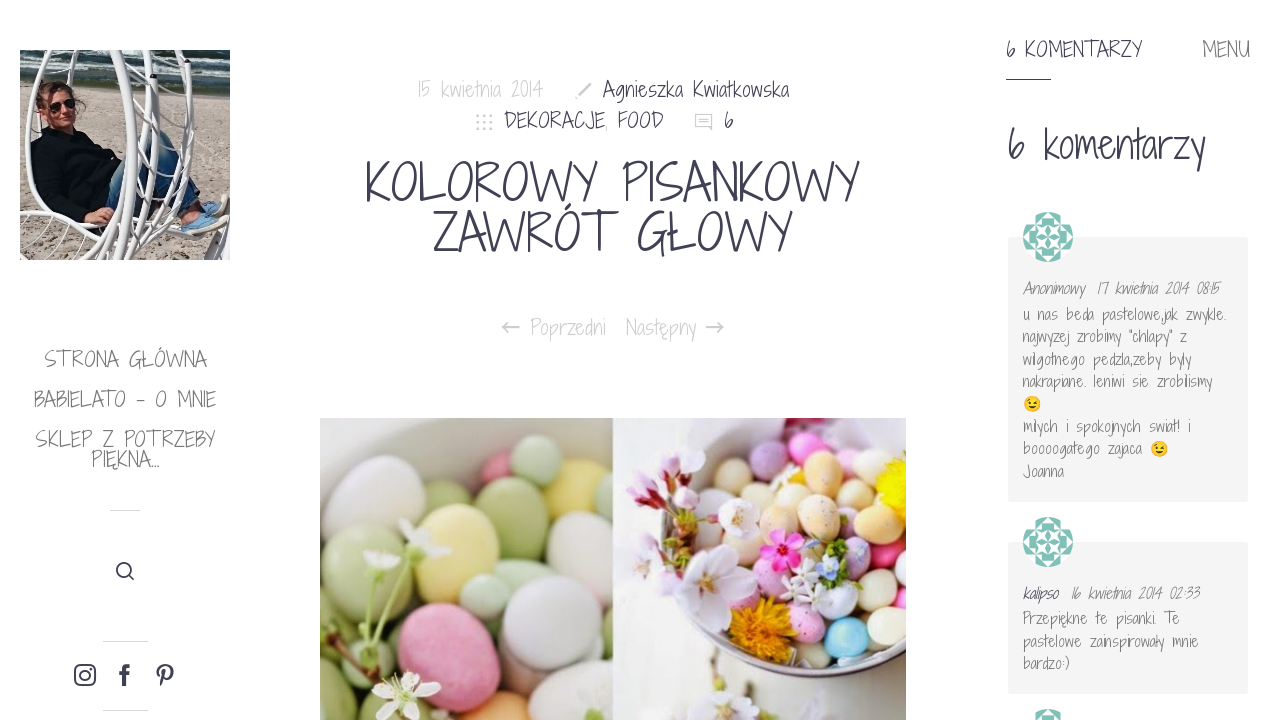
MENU (1226, 50)
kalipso (1040, 593)
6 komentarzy (1074, 50)
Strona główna (125, 359)
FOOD (641, 120)
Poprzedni (554, 328)
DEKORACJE (554, 120)
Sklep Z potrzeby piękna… (125, 449)
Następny (675, 328)
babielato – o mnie (125, 399)
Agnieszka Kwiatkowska (696, 89)
